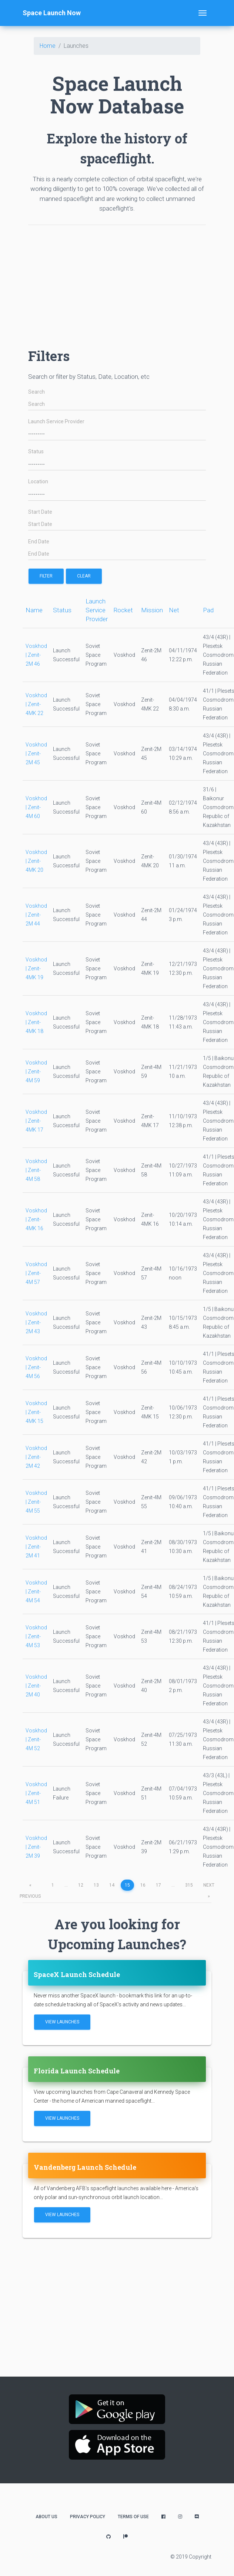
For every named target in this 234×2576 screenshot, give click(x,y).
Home (48, 45)
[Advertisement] (117, 283)
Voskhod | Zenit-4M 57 (36, 1273)
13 (96, 1885)
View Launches (62, 2021)
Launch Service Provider (56, 421)
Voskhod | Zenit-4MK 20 (36, 861)
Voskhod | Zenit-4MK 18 (36, 1022)
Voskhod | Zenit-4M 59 (36, 1071)
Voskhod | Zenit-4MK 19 (36, 968)
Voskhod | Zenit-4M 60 (36, 807)
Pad (208, 610)
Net (174, 610)
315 (189, 1885)
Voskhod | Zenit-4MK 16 (36, 1219)
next (208, 1887)
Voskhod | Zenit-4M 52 (36, 1739)
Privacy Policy (87, 2516)
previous (30, 1887)
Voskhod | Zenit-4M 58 (36, 1170)
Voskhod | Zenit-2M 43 (36, 1322)
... (66, 1885)
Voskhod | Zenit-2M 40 (36, 1686)
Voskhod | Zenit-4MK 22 (36, 704)
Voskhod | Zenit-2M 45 (36, 753)
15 (127, 1885)
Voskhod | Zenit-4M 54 (36, 1591)
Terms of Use (133, 2516)
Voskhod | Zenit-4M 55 (36, 1502)
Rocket (123, 610)
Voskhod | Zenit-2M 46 (36, 655)
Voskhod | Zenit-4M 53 (36, 1636)
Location (38, 481)
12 (80, 1885)
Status (36, 451)
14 (111, 1885)
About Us (46, 2516)
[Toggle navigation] (202, 13)
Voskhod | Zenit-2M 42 (36, 1457)
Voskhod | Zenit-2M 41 (36, 1547)
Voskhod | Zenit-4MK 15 (36, 1412)
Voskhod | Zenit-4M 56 (36, 1367)
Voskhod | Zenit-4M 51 (36, 1793)
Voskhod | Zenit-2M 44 (36, 915)
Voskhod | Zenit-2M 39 (36, 1847)
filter (46, 576)
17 (158, 1885)
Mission (152, 610)
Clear (84, 576)
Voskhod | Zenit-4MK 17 (36, 1121)
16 (143, 1885)
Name (34, 610)
